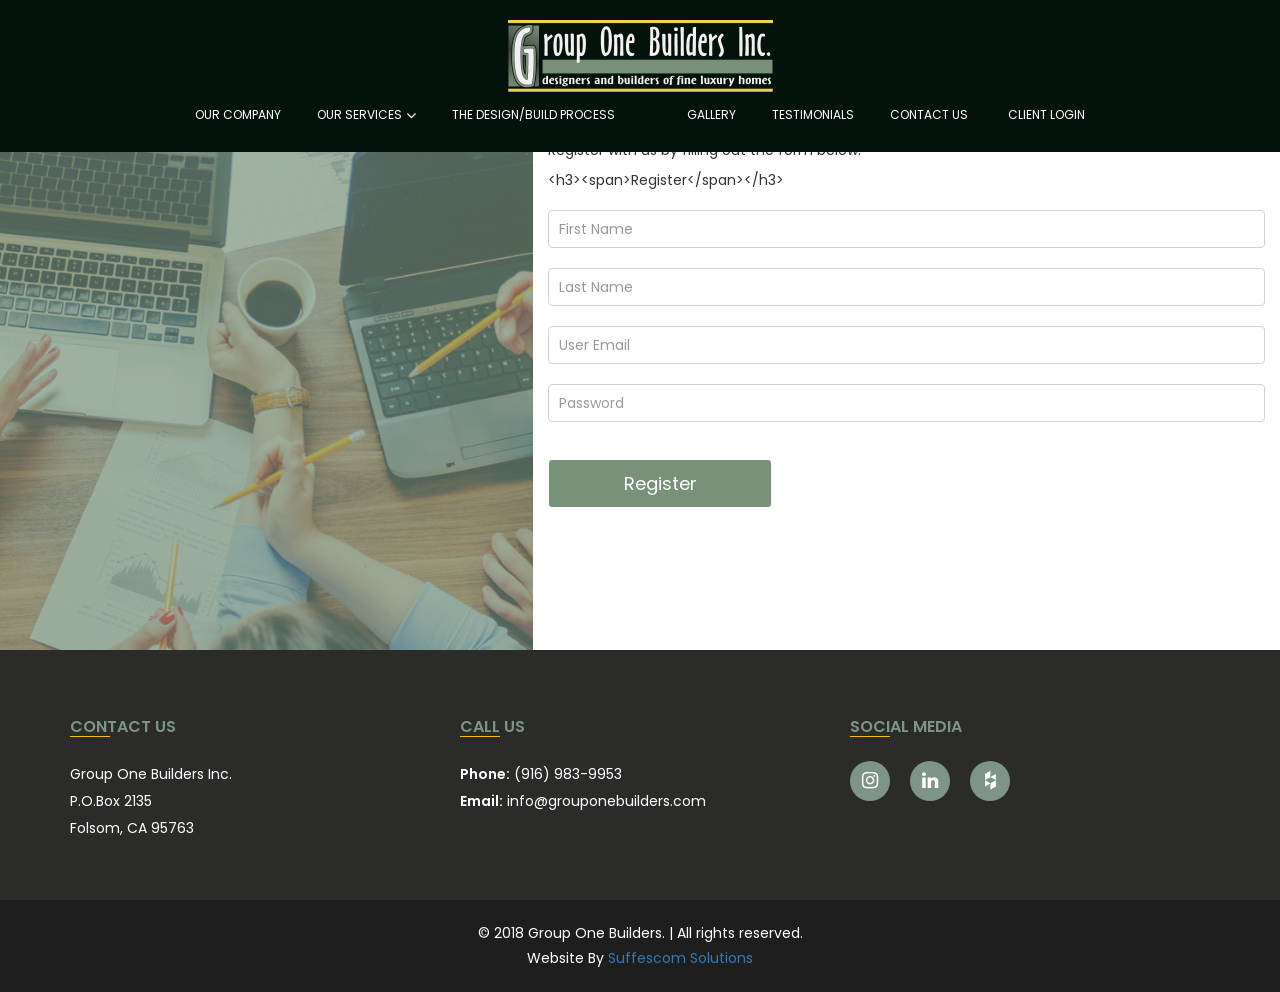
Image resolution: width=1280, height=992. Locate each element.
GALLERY (711, 114)
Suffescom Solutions (680, 958)
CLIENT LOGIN (1046, 114)
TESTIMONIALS (813, 114)
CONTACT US (929, 114)
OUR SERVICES (359, 114)
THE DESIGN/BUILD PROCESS (533, 114)
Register (660, 483)
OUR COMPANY (238, 114)
